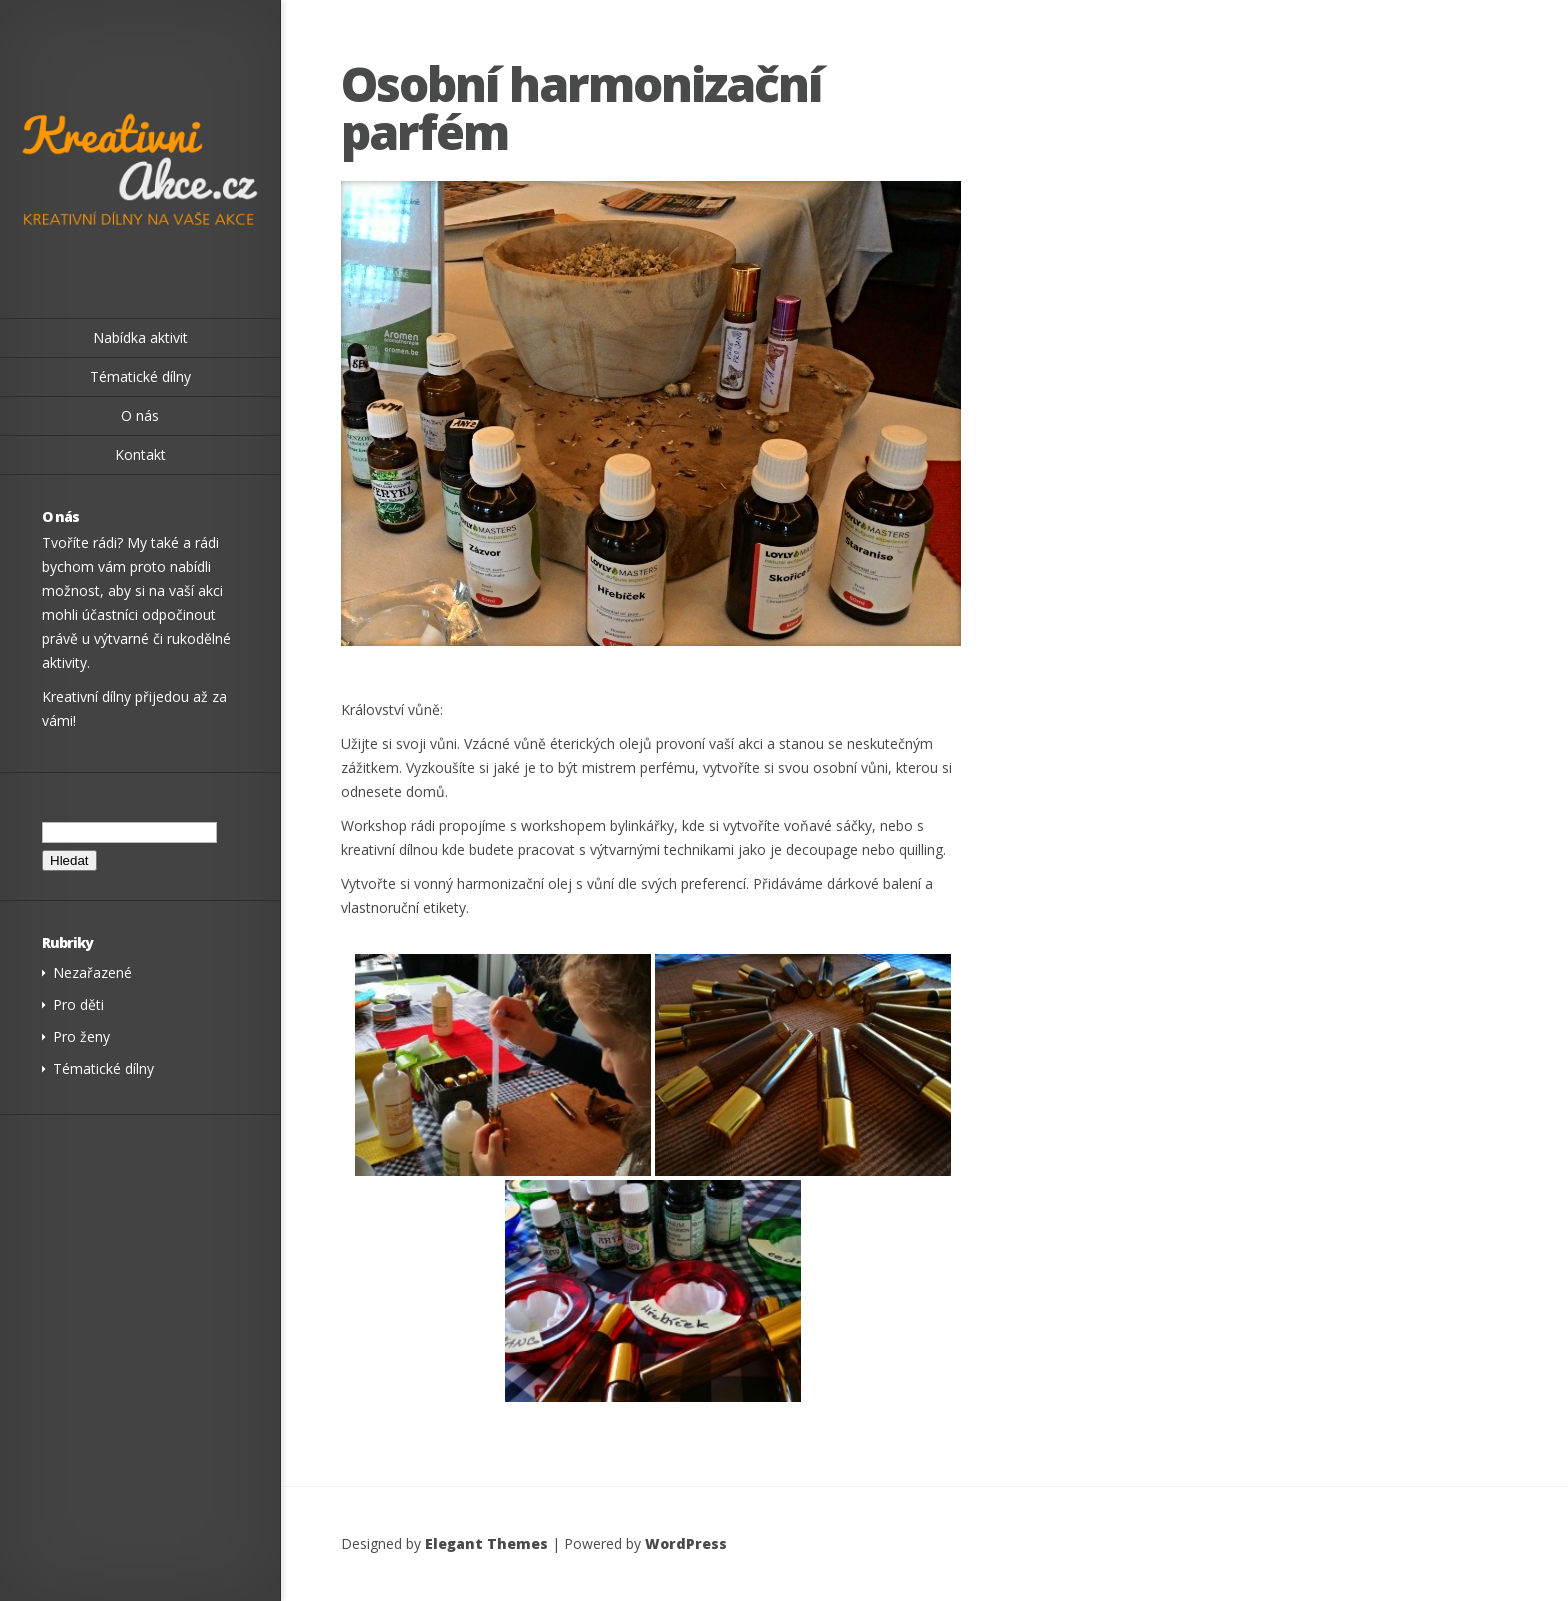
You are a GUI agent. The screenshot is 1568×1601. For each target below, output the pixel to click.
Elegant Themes (486, 1543)
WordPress (686, 1543)
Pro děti (78, 1004)
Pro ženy (81, 1036)
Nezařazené (92, 972)
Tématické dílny (103, 1068)
